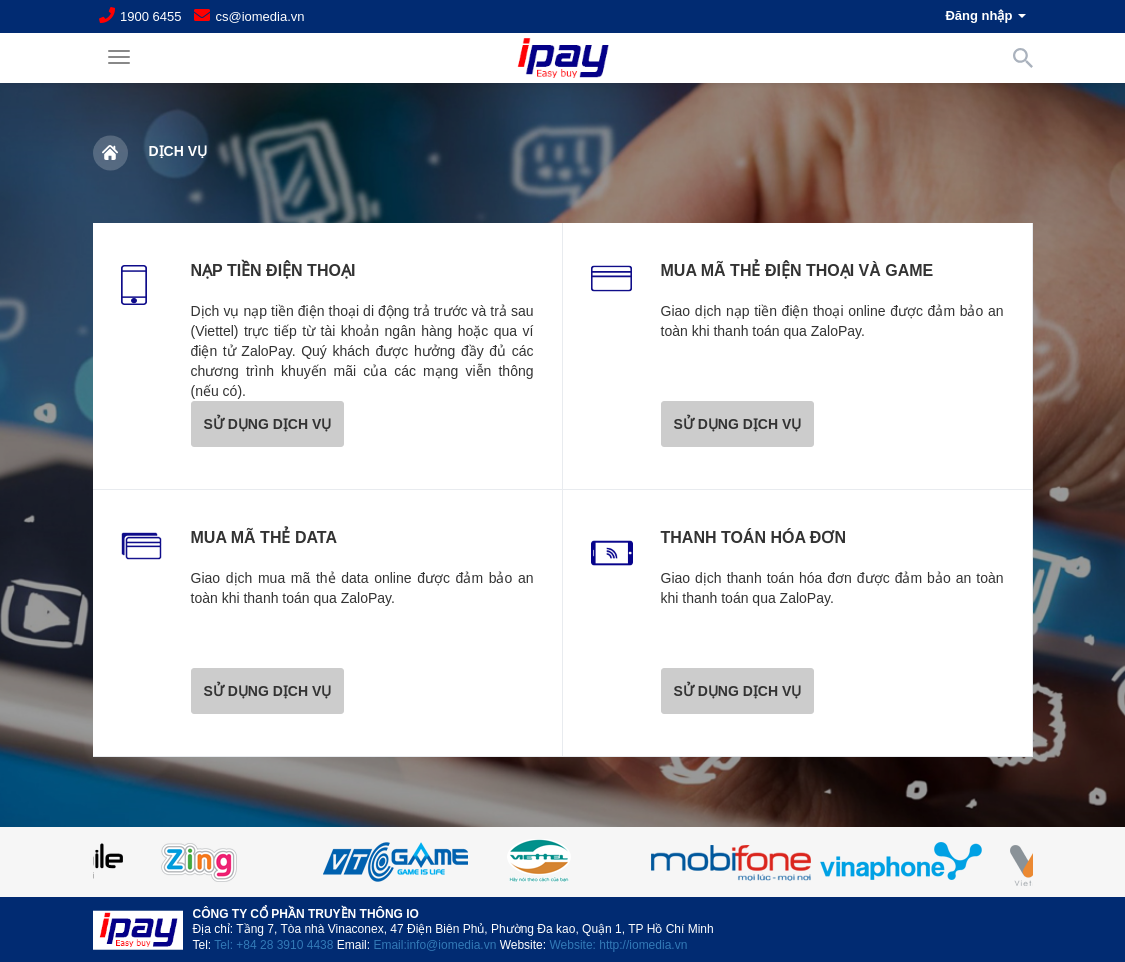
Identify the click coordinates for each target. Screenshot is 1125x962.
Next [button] (983, 862)
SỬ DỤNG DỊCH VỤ (268, 424)
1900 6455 (150, 16)
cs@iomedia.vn (259, 16)
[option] (563, 862)
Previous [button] (143, 862)
